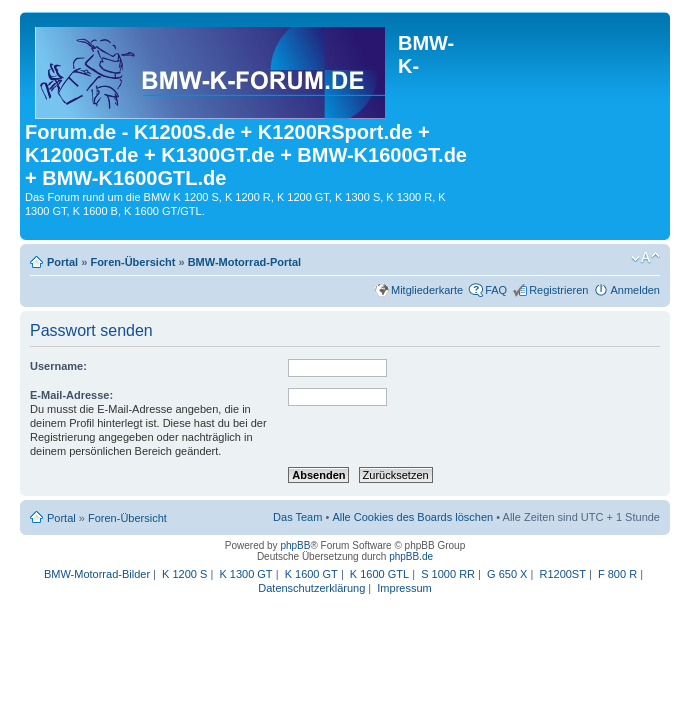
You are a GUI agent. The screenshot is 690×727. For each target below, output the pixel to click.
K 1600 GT (311, 574)
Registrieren (558, 290)
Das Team (297, 517)
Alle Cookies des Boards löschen (412, 517)
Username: (58, 366)
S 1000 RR (448, 574)
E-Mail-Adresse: (71, 395)
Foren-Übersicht (132, 262)
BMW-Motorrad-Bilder (97, 574)
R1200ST (562, 574)
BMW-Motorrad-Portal (244, 262)
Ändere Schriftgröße (645, 258)
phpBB (295, 545)
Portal (62, 262)
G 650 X (507, 574)
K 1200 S (184, 574)
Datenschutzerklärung (311, 588)
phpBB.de (411, 556)
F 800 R (617, 574)
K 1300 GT (245, 574)
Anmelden (635, 290)
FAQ (496, 290)
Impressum (404, 588)
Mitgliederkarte (427, 290)
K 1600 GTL (379, 574)
